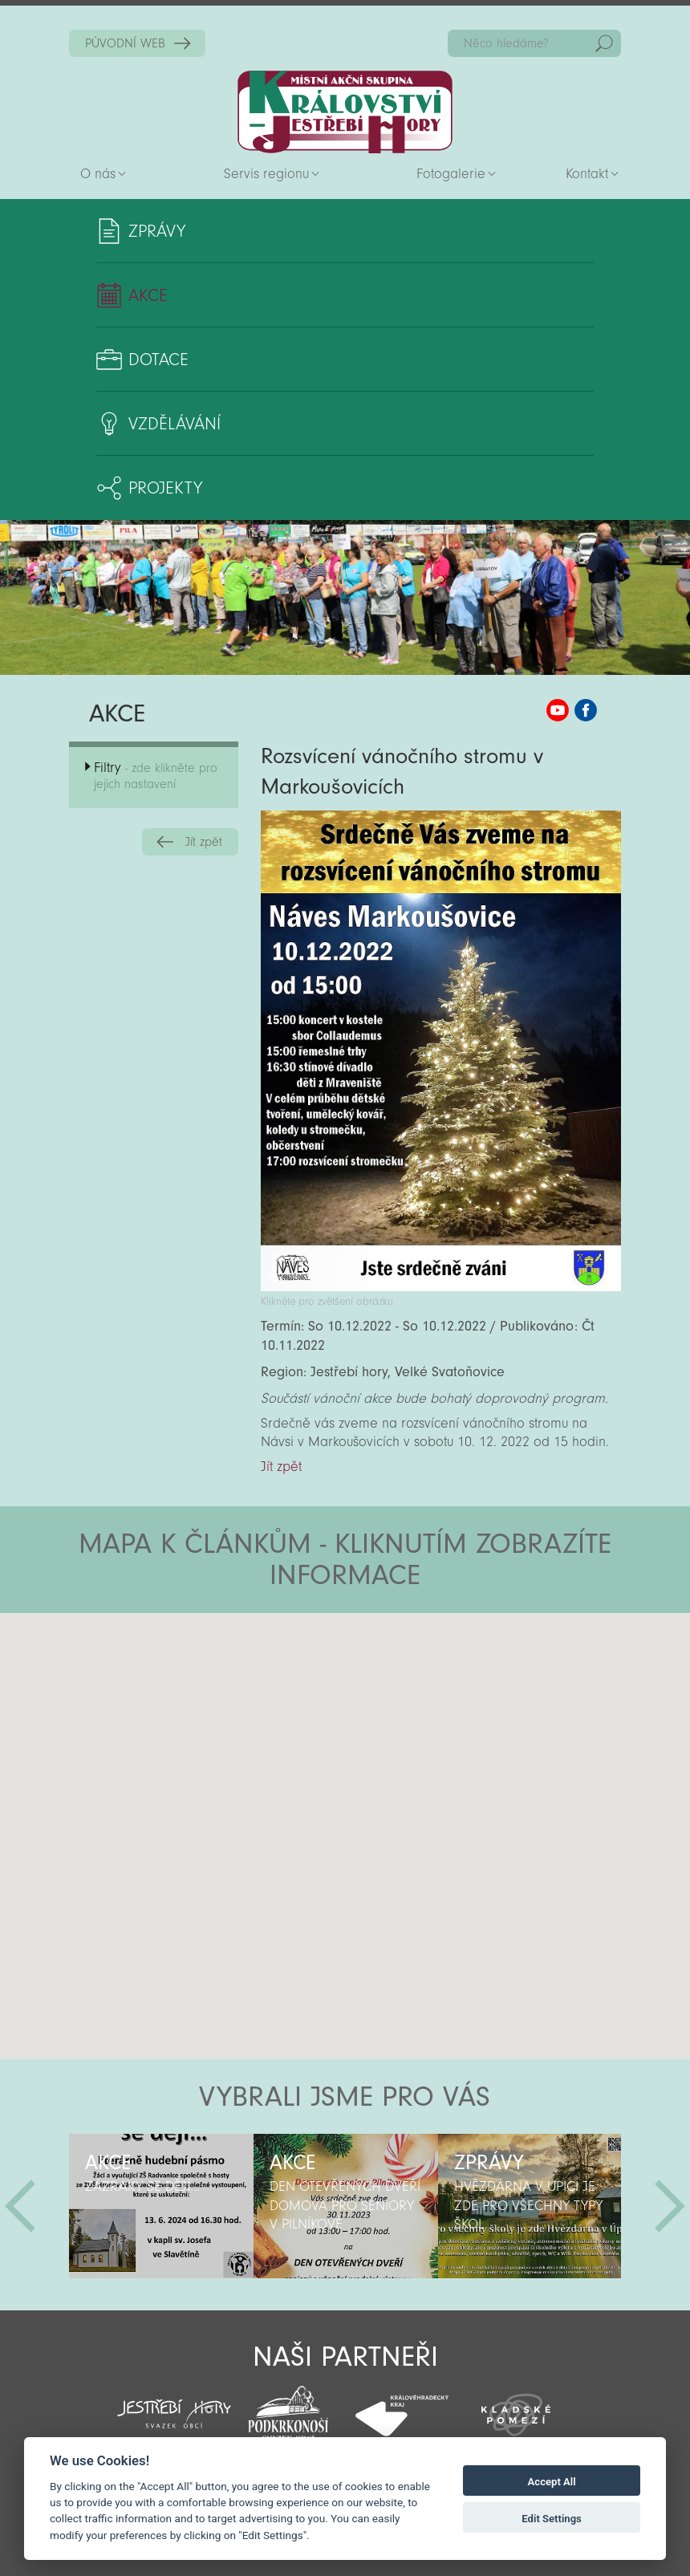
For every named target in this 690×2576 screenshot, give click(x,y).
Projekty (165, 487)
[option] (161, 2206)
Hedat (604, 43)
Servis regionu (266, 173)
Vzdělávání (174, 423)
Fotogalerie (450, 173)
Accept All (552, 2482)
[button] (389, 1709)
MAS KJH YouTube (557, 710)
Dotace (158, 359)
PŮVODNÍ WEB (125, 43)
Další (670, 2206)
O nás (98, 173)
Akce (148, 295)
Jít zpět (203, 842)
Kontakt (587, 173)
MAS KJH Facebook (585, 710)
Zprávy (156, 231)
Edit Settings (552, 2519)
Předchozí (20, 2206)
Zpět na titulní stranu (345, 112)
